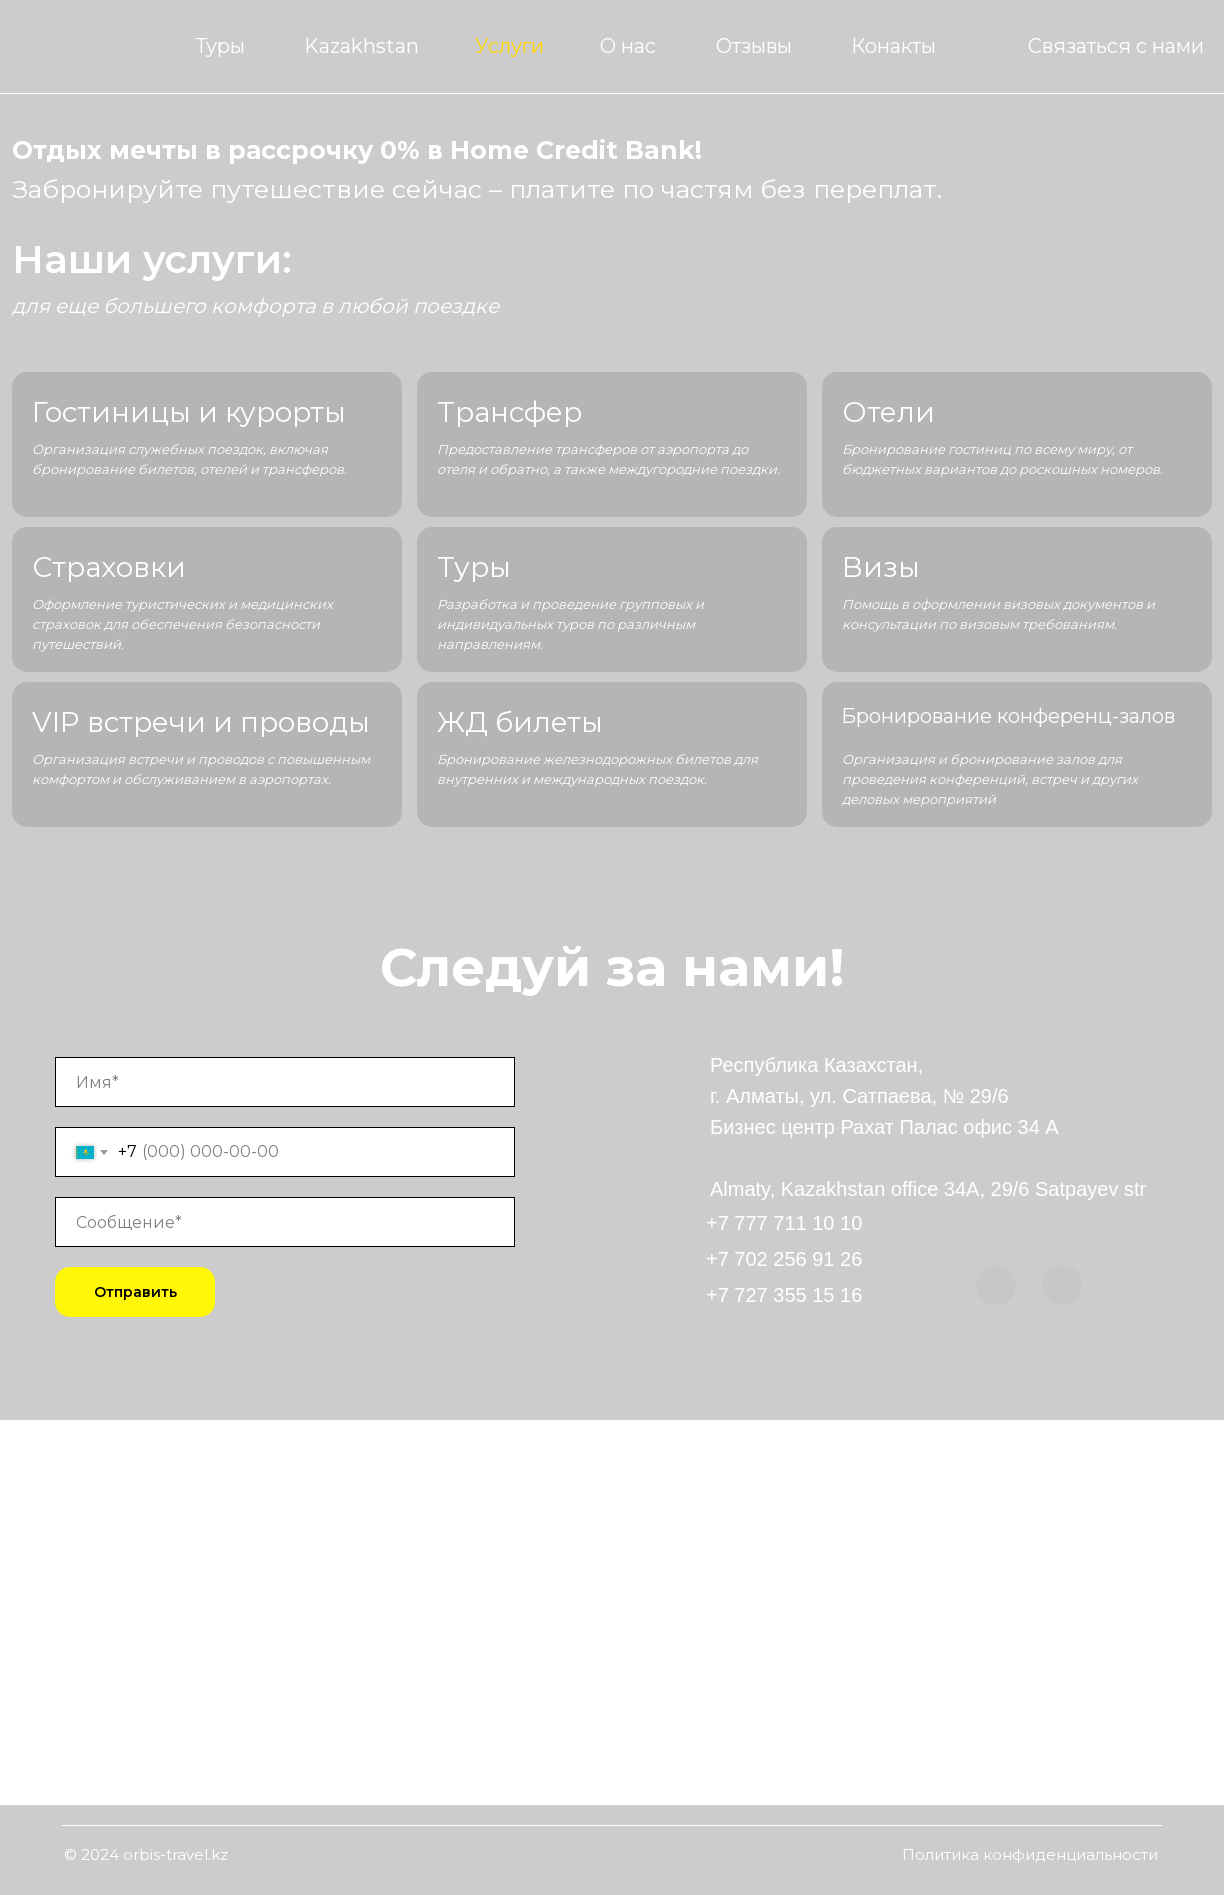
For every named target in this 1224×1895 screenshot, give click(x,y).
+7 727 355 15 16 (784, 1295)
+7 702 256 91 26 (784, 1259)
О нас (628, 46)
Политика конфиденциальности (1030, 1854)
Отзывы (754, 46)
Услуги (509, 46)
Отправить (135, 1292)
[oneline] (285, 1222)
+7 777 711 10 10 (784, 1223)
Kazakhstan (361, 46)
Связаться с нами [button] (1116, 46)
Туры (220, 46)
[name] (285, 1082)
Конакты (893, 46)
